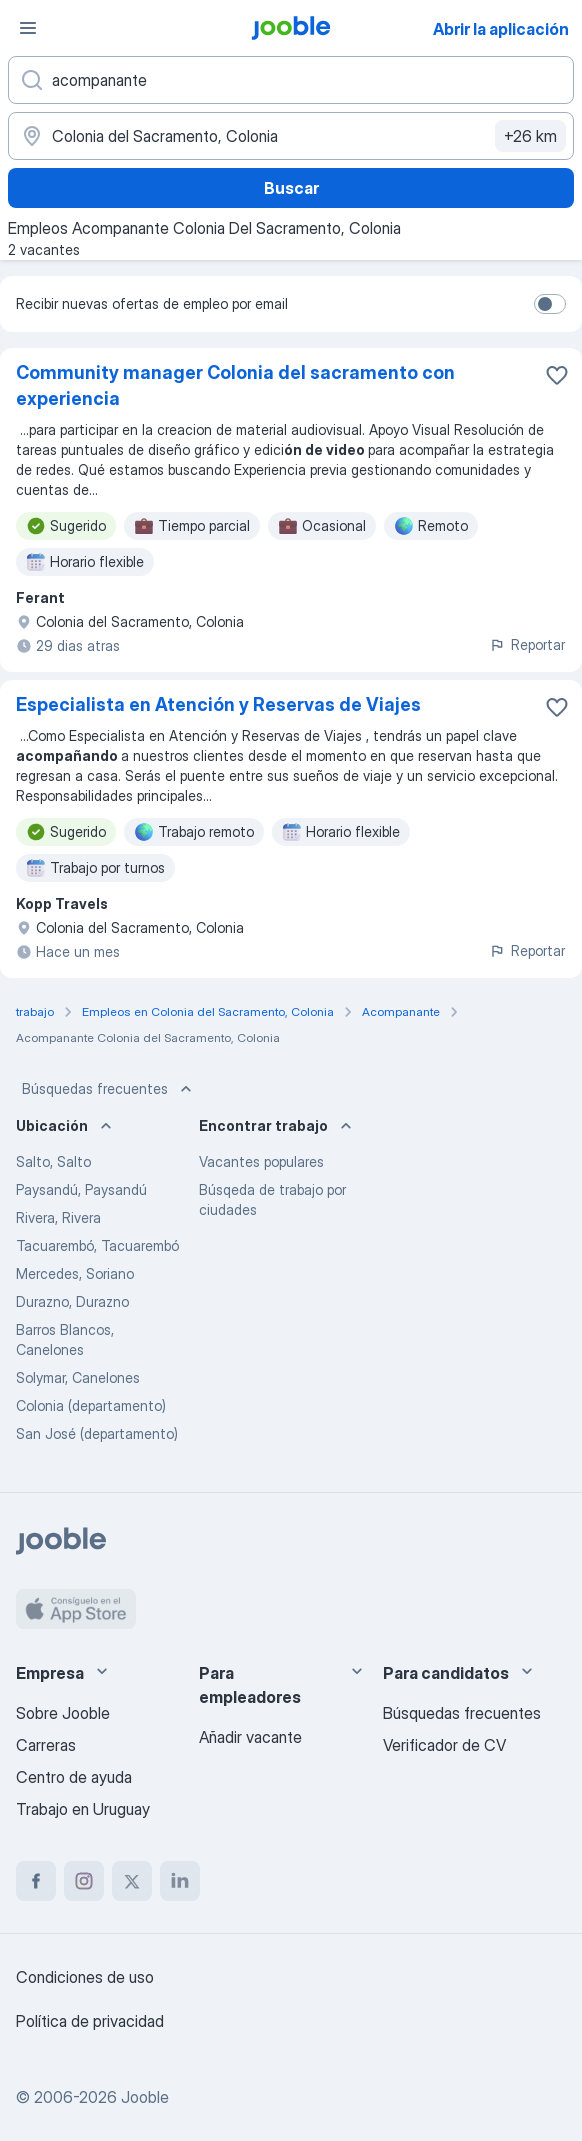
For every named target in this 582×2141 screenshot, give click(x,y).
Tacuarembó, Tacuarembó (97, 1245)
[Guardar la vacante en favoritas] (557, 375)
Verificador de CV (444, 1745)
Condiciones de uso (85, 1977)
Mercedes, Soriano (75, 1273)
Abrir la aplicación (501, 29)
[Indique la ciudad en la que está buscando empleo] (291, 136)
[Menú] (28, 28)
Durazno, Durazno (72, 1301)
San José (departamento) (97, 1433)
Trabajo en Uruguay (83, 1809)
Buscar (291, 188)
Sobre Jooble (63, 1713)
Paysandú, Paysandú (81, 1189)
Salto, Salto (53, 1161)
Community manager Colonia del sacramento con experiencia (235, 385)
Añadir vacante (250, 1737)
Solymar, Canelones (78, 1377)
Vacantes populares (261, 1161)
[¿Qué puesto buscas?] (291, 80)
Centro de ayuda (74, 1777)
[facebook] (36, 1881)
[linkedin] (180, 1881)
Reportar (527, 644)
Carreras (46, 1745)
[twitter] (132, 1881)
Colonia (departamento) (91, 1405)
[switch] (550, 304)
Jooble (145, 2097)
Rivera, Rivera (58, 1217)
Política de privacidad (90, 2021)
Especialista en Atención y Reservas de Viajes (218, 704)
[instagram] (84, 1881)
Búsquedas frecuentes (109, 1089)
